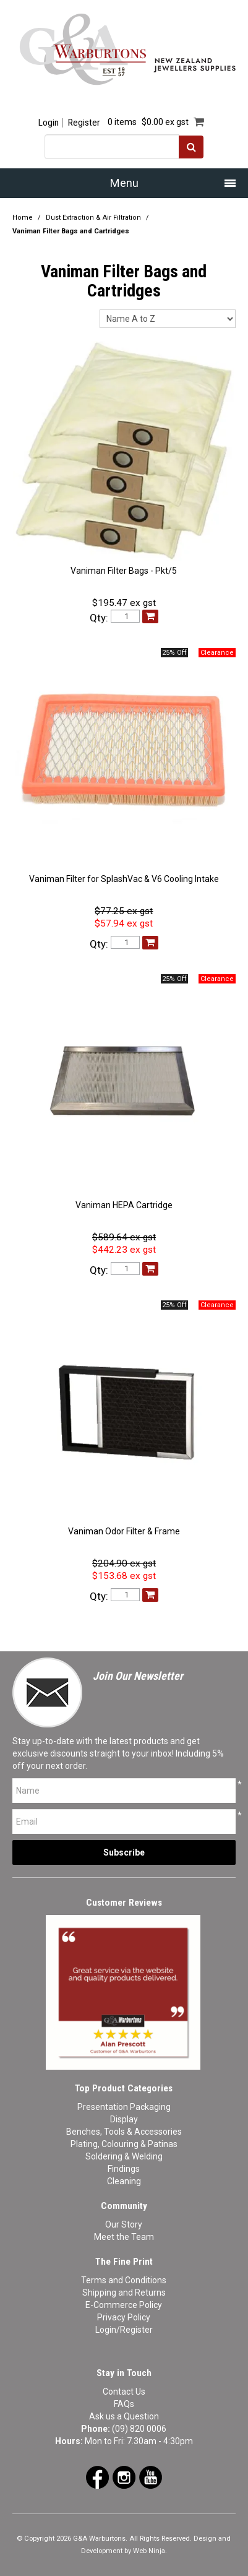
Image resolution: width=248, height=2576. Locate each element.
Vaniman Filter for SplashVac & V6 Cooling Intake (124, 879)
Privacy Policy (123, 2317)
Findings (124, 2169)
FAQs (124, 2404)
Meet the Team (124, 2237)
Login (48, 123)
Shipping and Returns (124, 2292)
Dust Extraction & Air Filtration (93, 218)
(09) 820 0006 (139, 2429)
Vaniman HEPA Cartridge (124, 1205)
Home (22, 218)
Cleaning (124, 2181)
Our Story (123, 2224)
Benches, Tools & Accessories (124, 2132)
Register (84, 123)
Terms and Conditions (123, 2280)
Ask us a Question (124, 2416)
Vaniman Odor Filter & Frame (124, 1531)
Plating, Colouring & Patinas (124, 2144)
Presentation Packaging (124, 2107)
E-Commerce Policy (123, 2305)
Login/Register (124, 2330)
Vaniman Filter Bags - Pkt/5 (124, 571)
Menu (124, 182)
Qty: (99, 618)
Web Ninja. (150, 2551)
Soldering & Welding (124, 2156)
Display (124, 2119)
